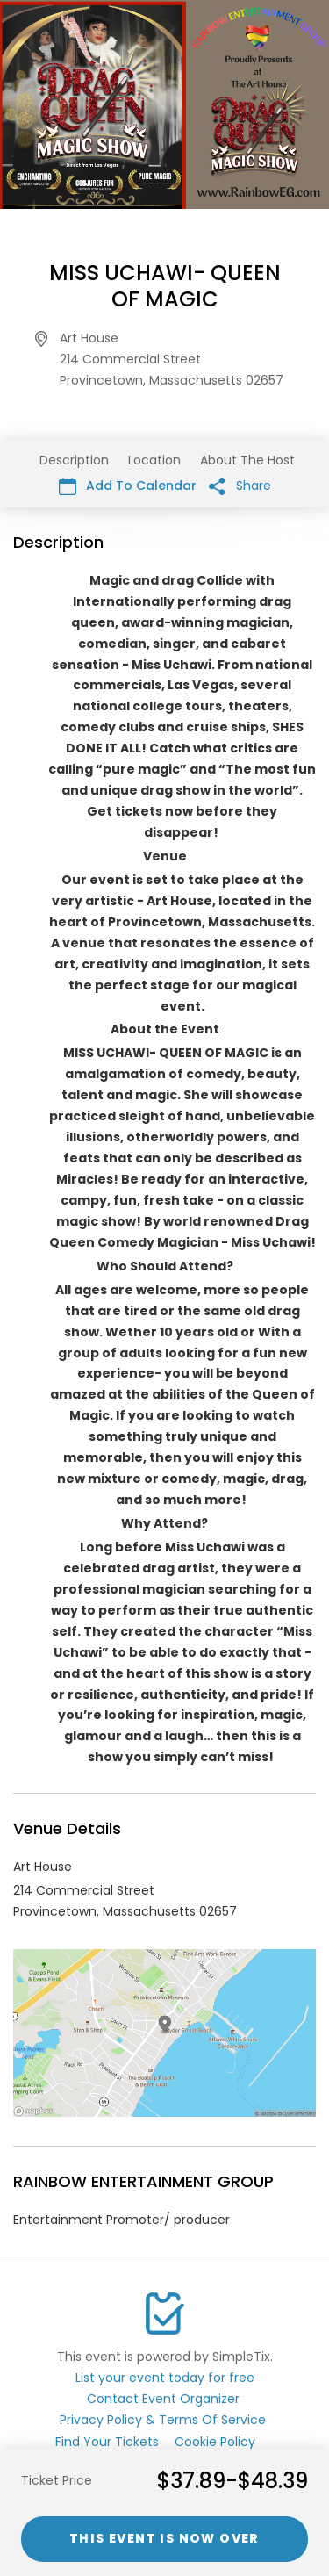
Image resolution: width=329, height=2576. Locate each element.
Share (240, 486)
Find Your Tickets (107, 2441)
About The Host (247, 460)
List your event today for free (164, 2377)
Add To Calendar (128, 486)
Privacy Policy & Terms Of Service (163, 2419)
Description (74, 460)
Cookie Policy (215, 2441)
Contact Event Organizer (163, 2398)
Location (154, 460)
